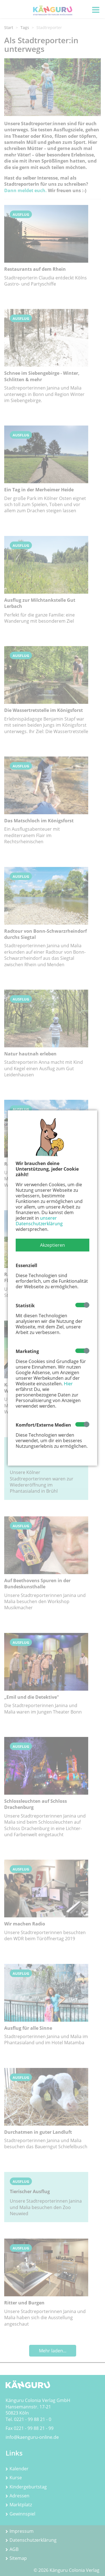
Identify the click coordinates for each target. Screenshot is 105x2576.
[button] (52, 1245)
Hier (68, 1384)
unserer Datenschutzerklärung (39, 1221)
